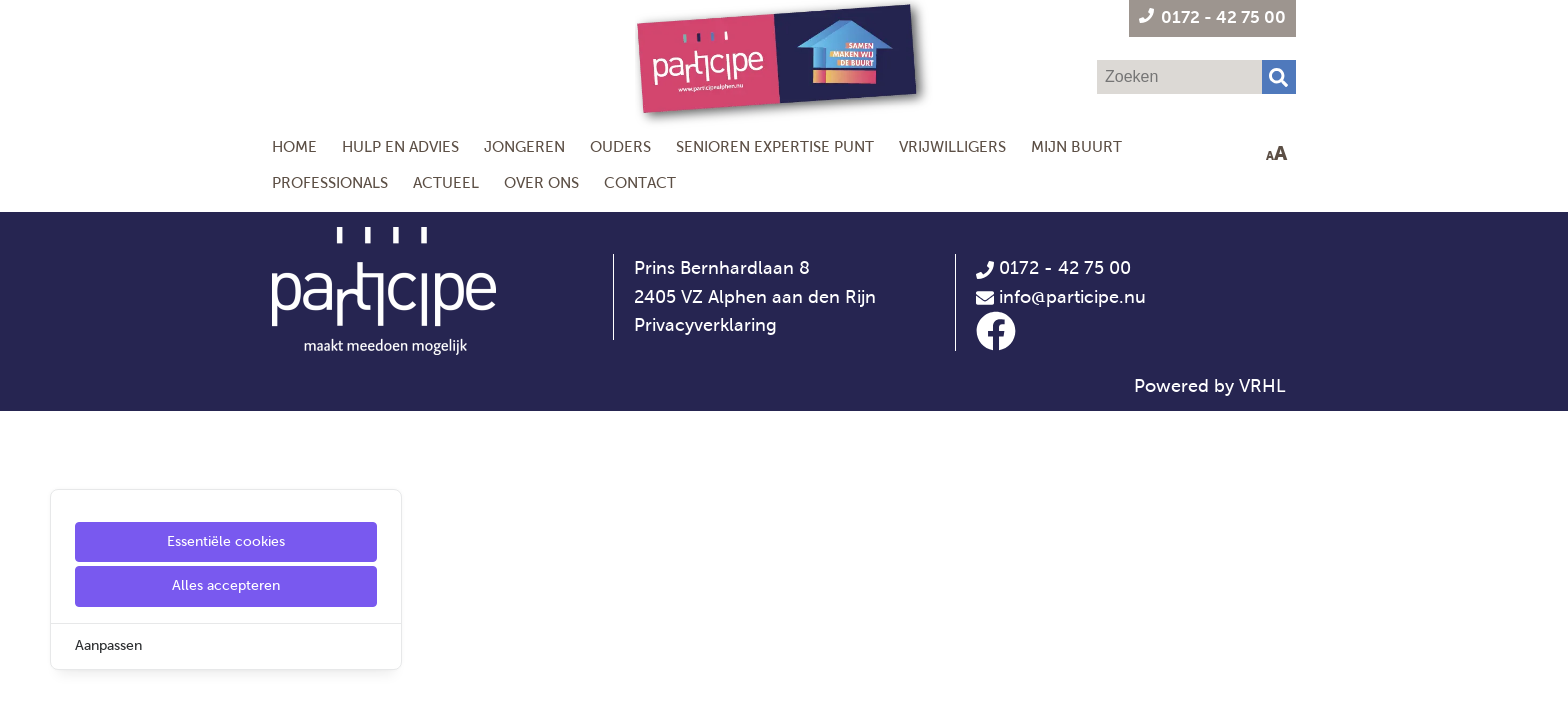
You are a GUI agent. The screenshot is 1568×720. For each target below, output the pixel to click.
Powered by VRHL (1210, 386)
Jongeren (524, 146)
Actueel (446, 182)
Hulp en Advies (400, 146)
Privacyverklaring (705, 325)
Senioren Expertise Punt (775, 146)
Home (294, 146)
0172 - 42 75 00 (1053, 268)
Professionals (330, 182)
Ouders (620, 146)
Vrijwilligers (952, 146)
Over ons (541, 182)
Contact (640, 182)
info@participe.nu (1072, 297)
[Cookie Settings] (23, 690)
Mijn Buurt (1076, 146)
